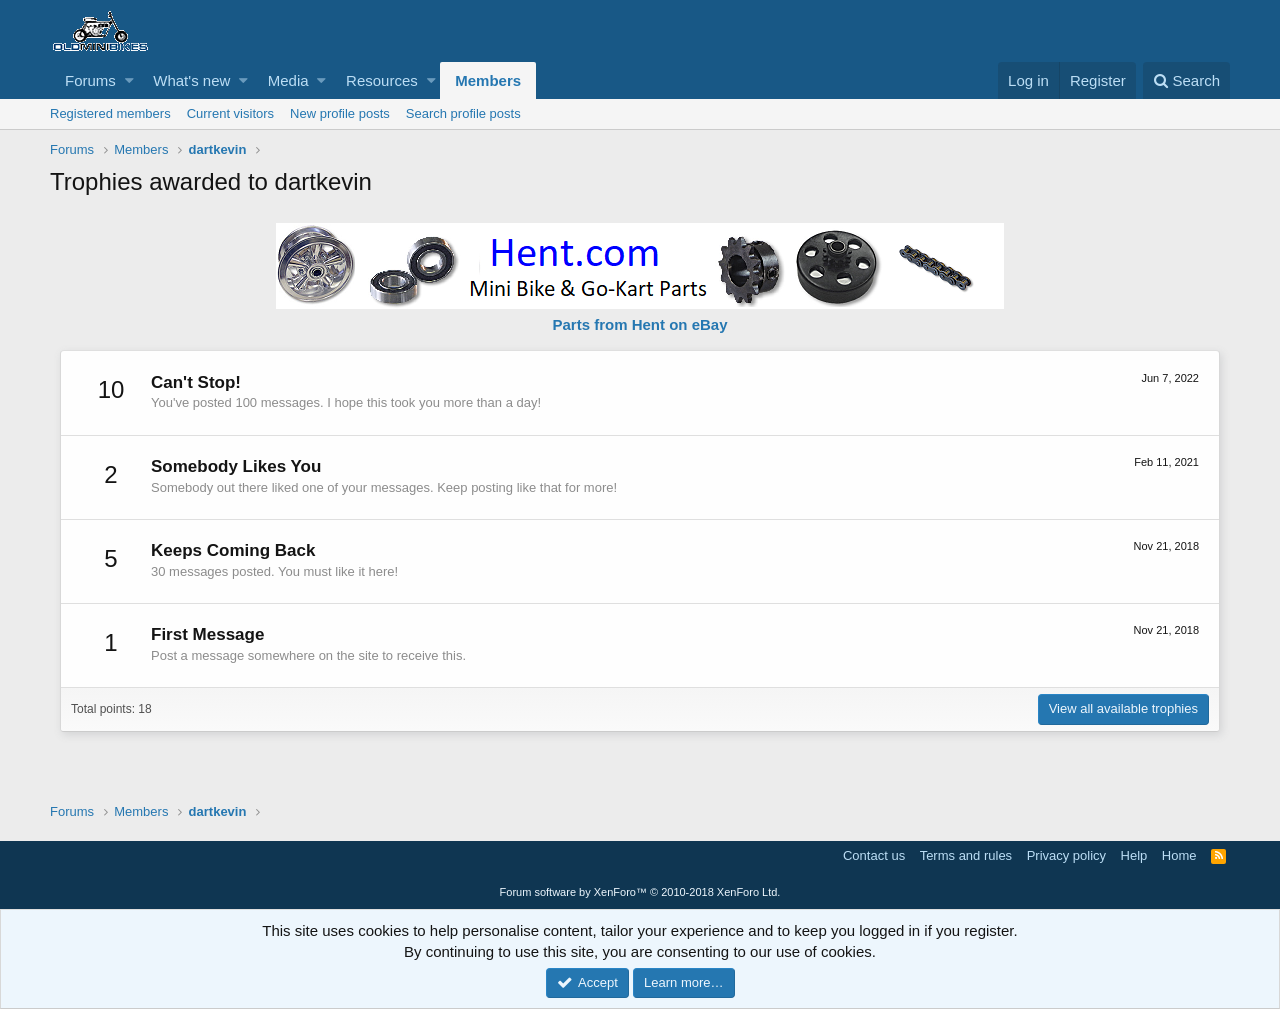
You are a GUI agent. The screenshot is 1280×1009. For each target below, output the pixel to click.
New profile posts (340, 113)
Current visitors (230, 113)
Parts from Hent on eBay (639, 324)
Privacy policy (1066, 855)
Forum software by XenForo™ (640, 892)
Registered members (110, 113)
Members (488, 80)
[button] (129, 80)
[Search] (1186, 80)
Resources (382, 80)
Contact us (874, 855)
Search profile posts (463, 113)
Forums (90, 80)
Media (288, 80)
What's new (191, 80)
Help (1134, 855)
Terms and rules (966, 855)
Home (1179, 855)
